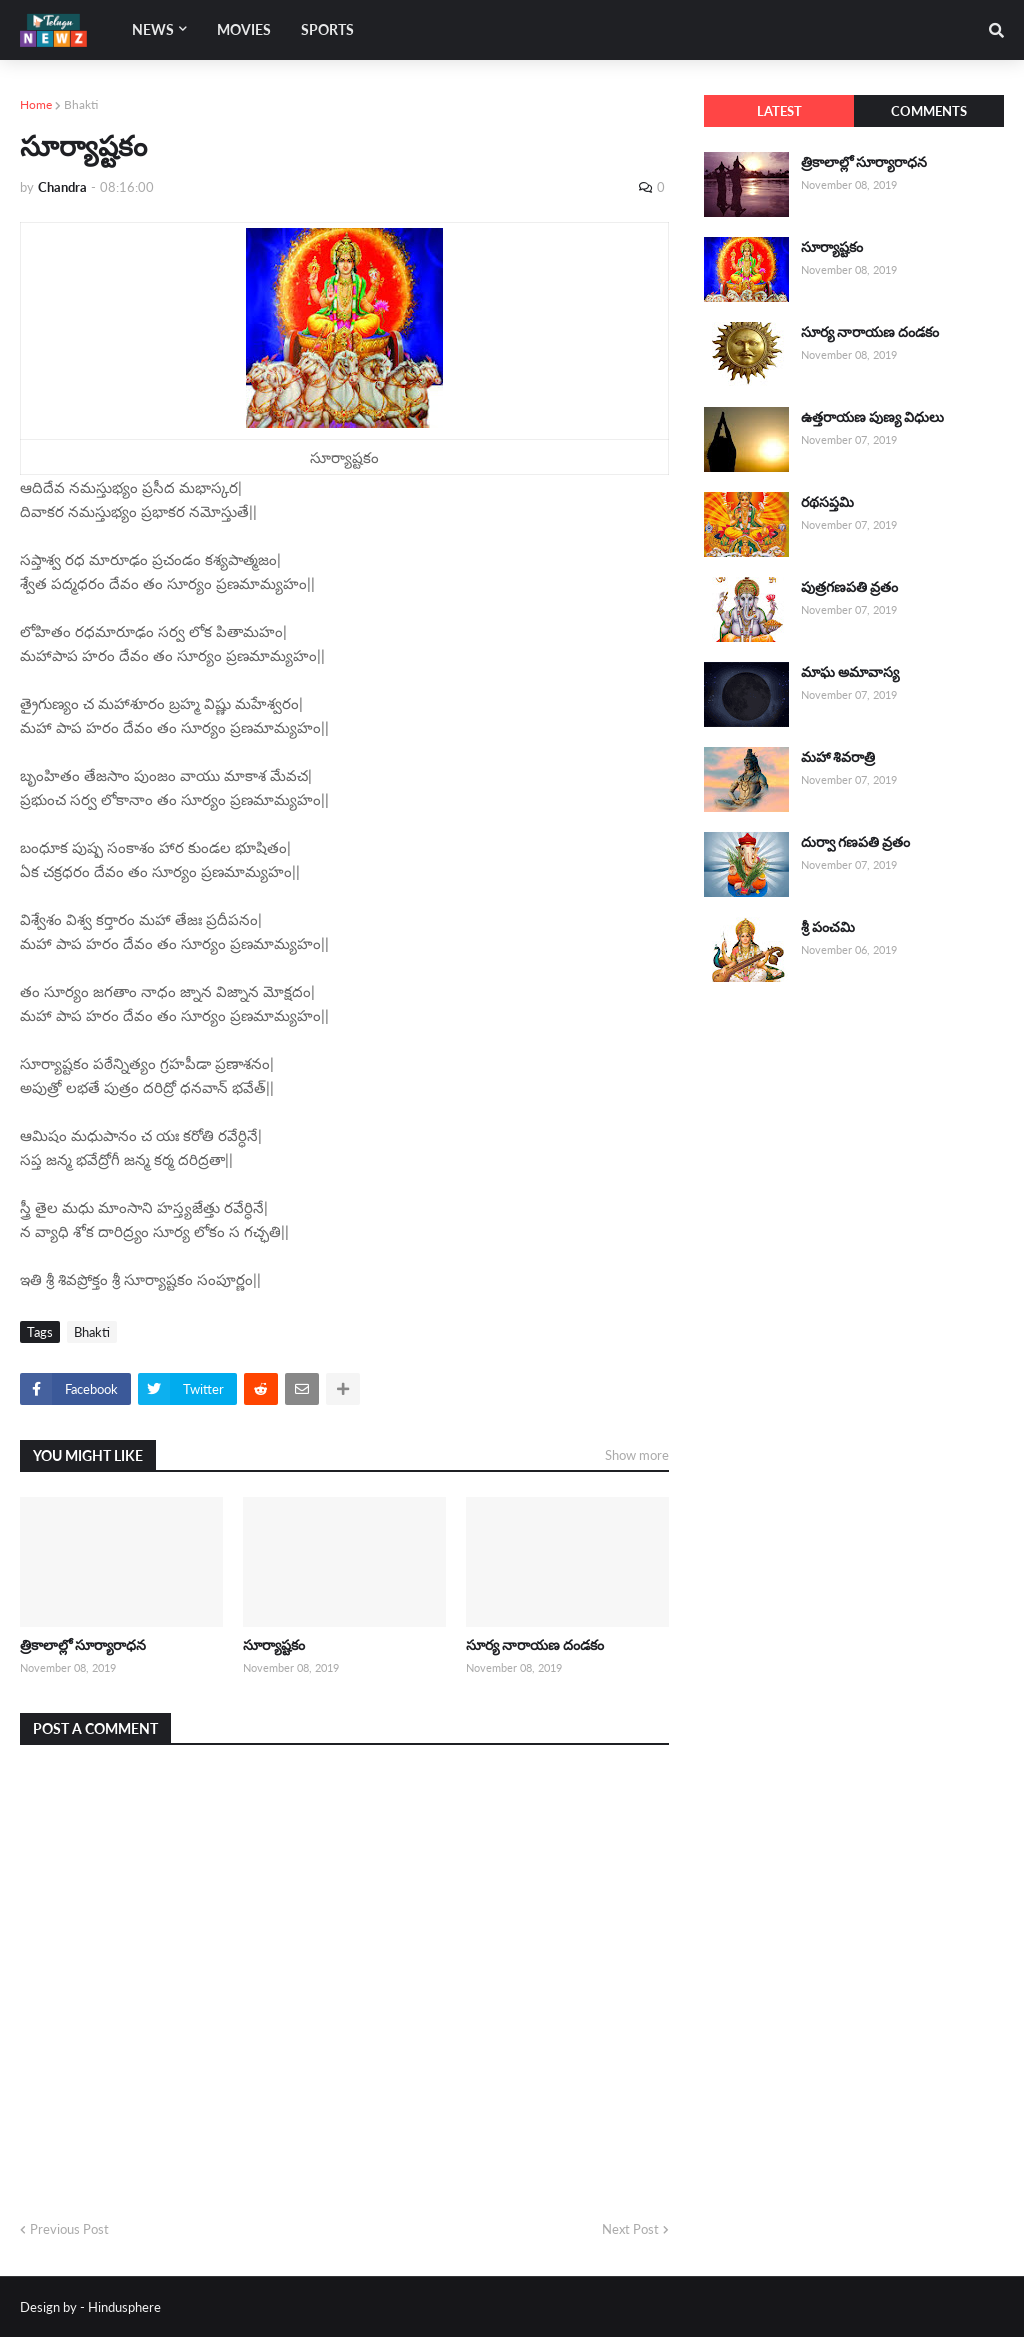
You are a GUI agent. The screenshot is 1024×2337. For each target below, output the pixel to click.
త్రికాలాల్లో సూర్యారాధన (83, 1644)
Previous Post (69, 2229)
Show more (637, 1455)
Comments (929, 111)
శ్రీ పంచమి (828, 926)
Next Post (630, 2229)
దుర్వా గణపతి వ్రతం (855, 841)
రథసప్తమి (827, 501)
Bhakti (81, 104)
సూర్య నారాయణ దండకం (535, 1644)
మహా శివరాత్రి (838, 756)
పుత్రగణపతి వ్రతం (849, 586)
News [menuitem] (153, 29)
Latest (779, 111)
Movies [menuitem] (244, 29)
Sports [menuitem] (327, 29)
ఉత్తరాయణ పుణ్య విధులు (872, 416)
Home (36, 104)
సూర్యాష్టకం (274, 1644)
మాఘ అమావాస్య (850, 671)
